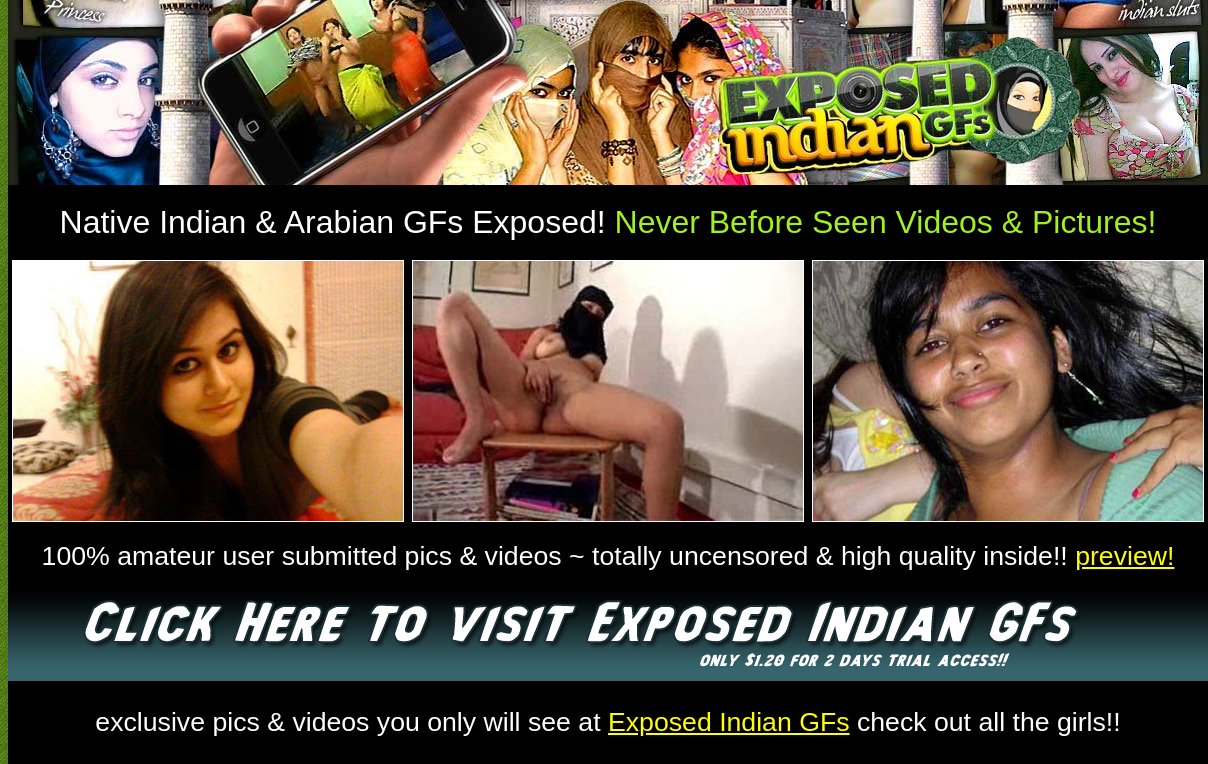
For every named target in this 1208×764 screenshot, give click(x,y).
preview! (1124, 556)
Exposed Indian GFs (729, 722)
